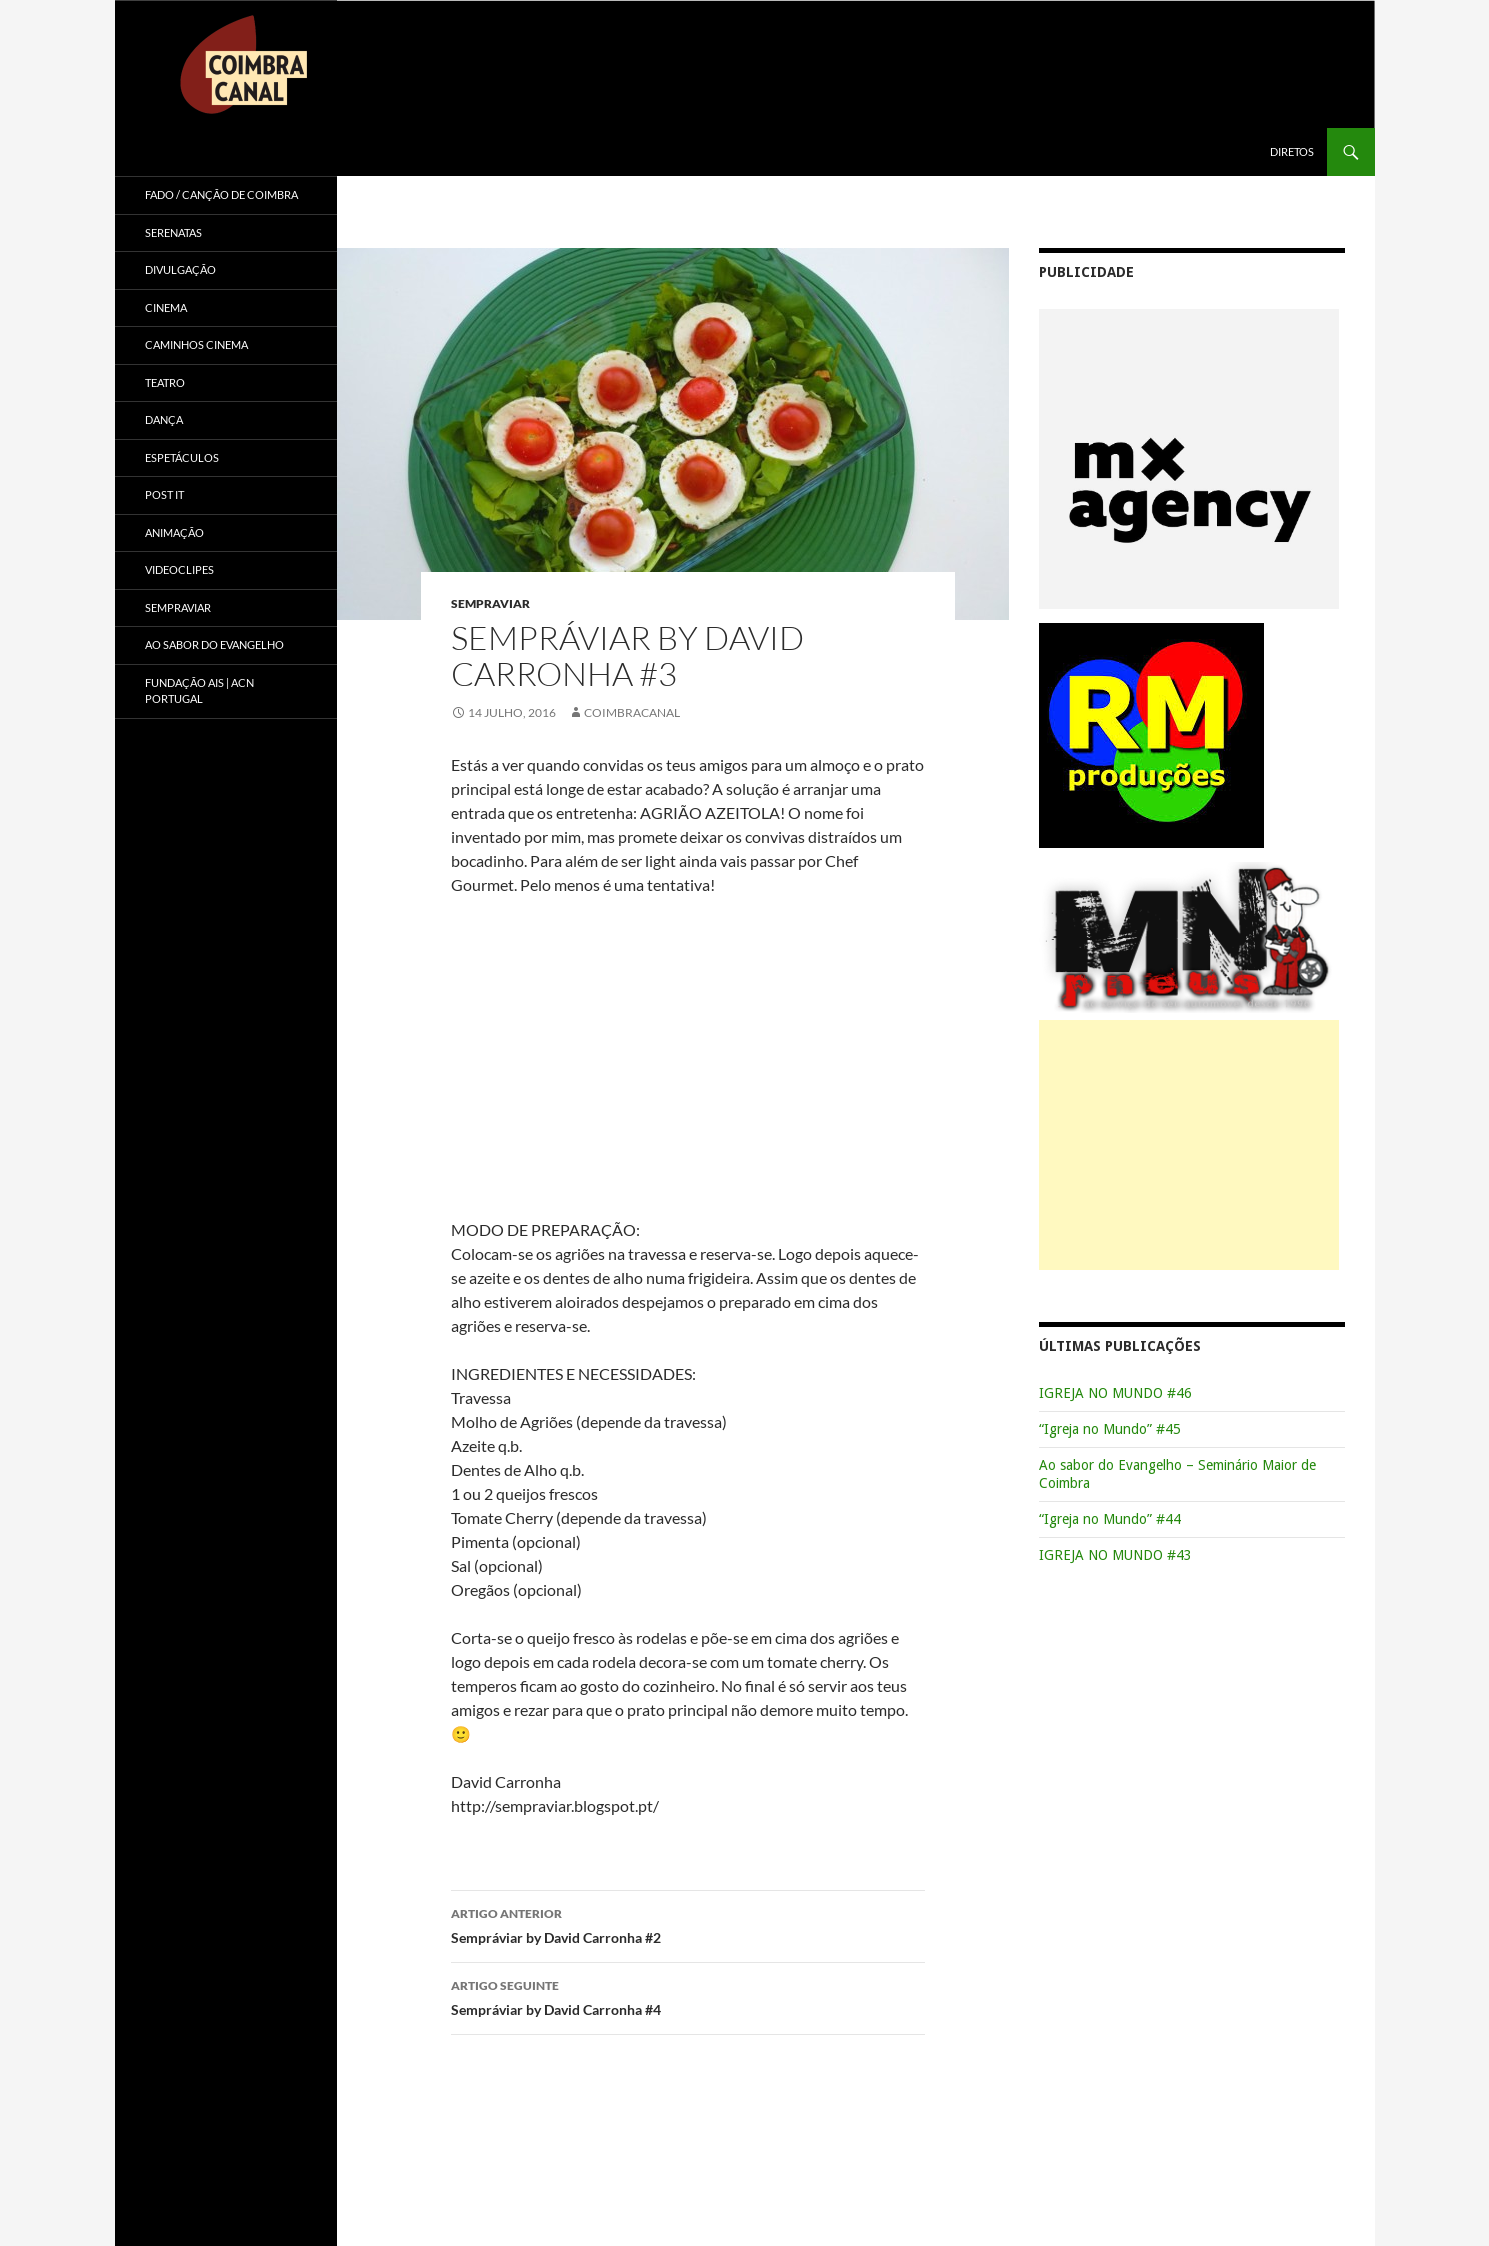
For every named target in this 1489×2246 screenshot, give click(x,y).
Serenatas (173, 232)
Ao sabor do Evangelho (214, 644)
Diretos (1292, 151)
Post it (164, 494)
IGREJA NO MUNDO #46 (1115, 1393)
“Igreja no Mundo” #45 (1110, 1429)
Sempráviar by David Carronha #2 (688, 1924)
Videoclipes (179, 569)
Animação (174, 532)
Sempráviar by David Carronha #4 (688, 1996)
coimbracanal (632, 712)
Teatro (165, 382)
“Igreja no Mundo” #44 (1110, 1519)
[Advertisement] (1189, 1145)
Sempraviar (490, 603)
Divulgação (180, 269)
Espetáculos (182, 457)
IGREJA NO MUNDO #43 (1115, 1555)
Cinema (166, 307)
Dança (164, 419)
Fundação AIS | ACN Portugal (199, 691)
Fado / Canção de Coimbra (221, 194)
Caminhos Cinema (196, 344)
